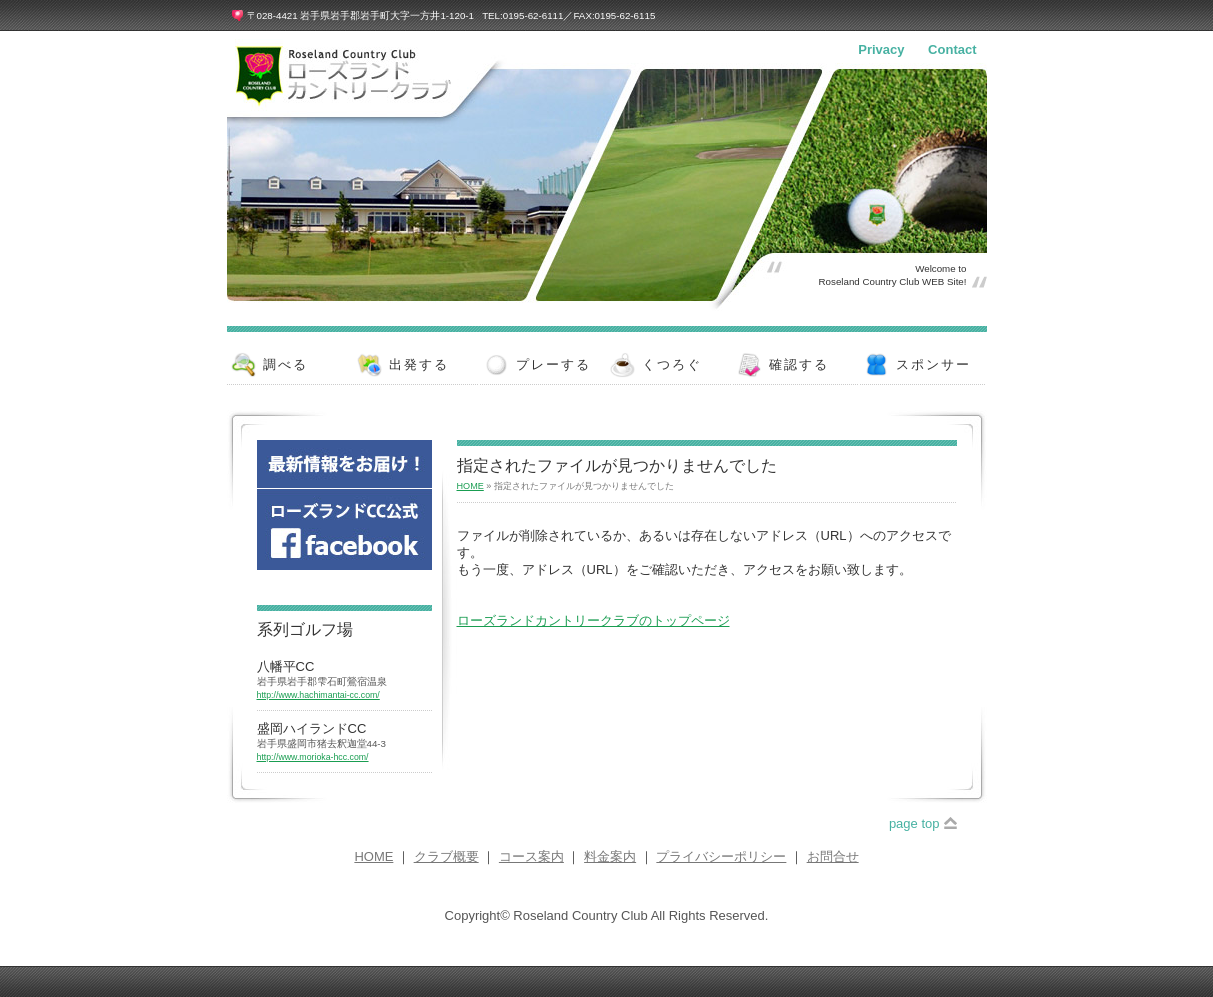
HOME (470, 486)
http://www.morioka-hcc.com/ (313, 757)
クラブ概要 (446, 856)
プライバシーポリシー (721, 856)
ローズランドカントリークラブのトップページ (593, 620)
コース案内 (531, 856)
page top (914, 823)
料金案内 (610, 856)
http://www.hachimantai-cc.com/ (318, 695)
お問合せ (833, 856)
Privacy (881, 49)
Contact (952, 49)
